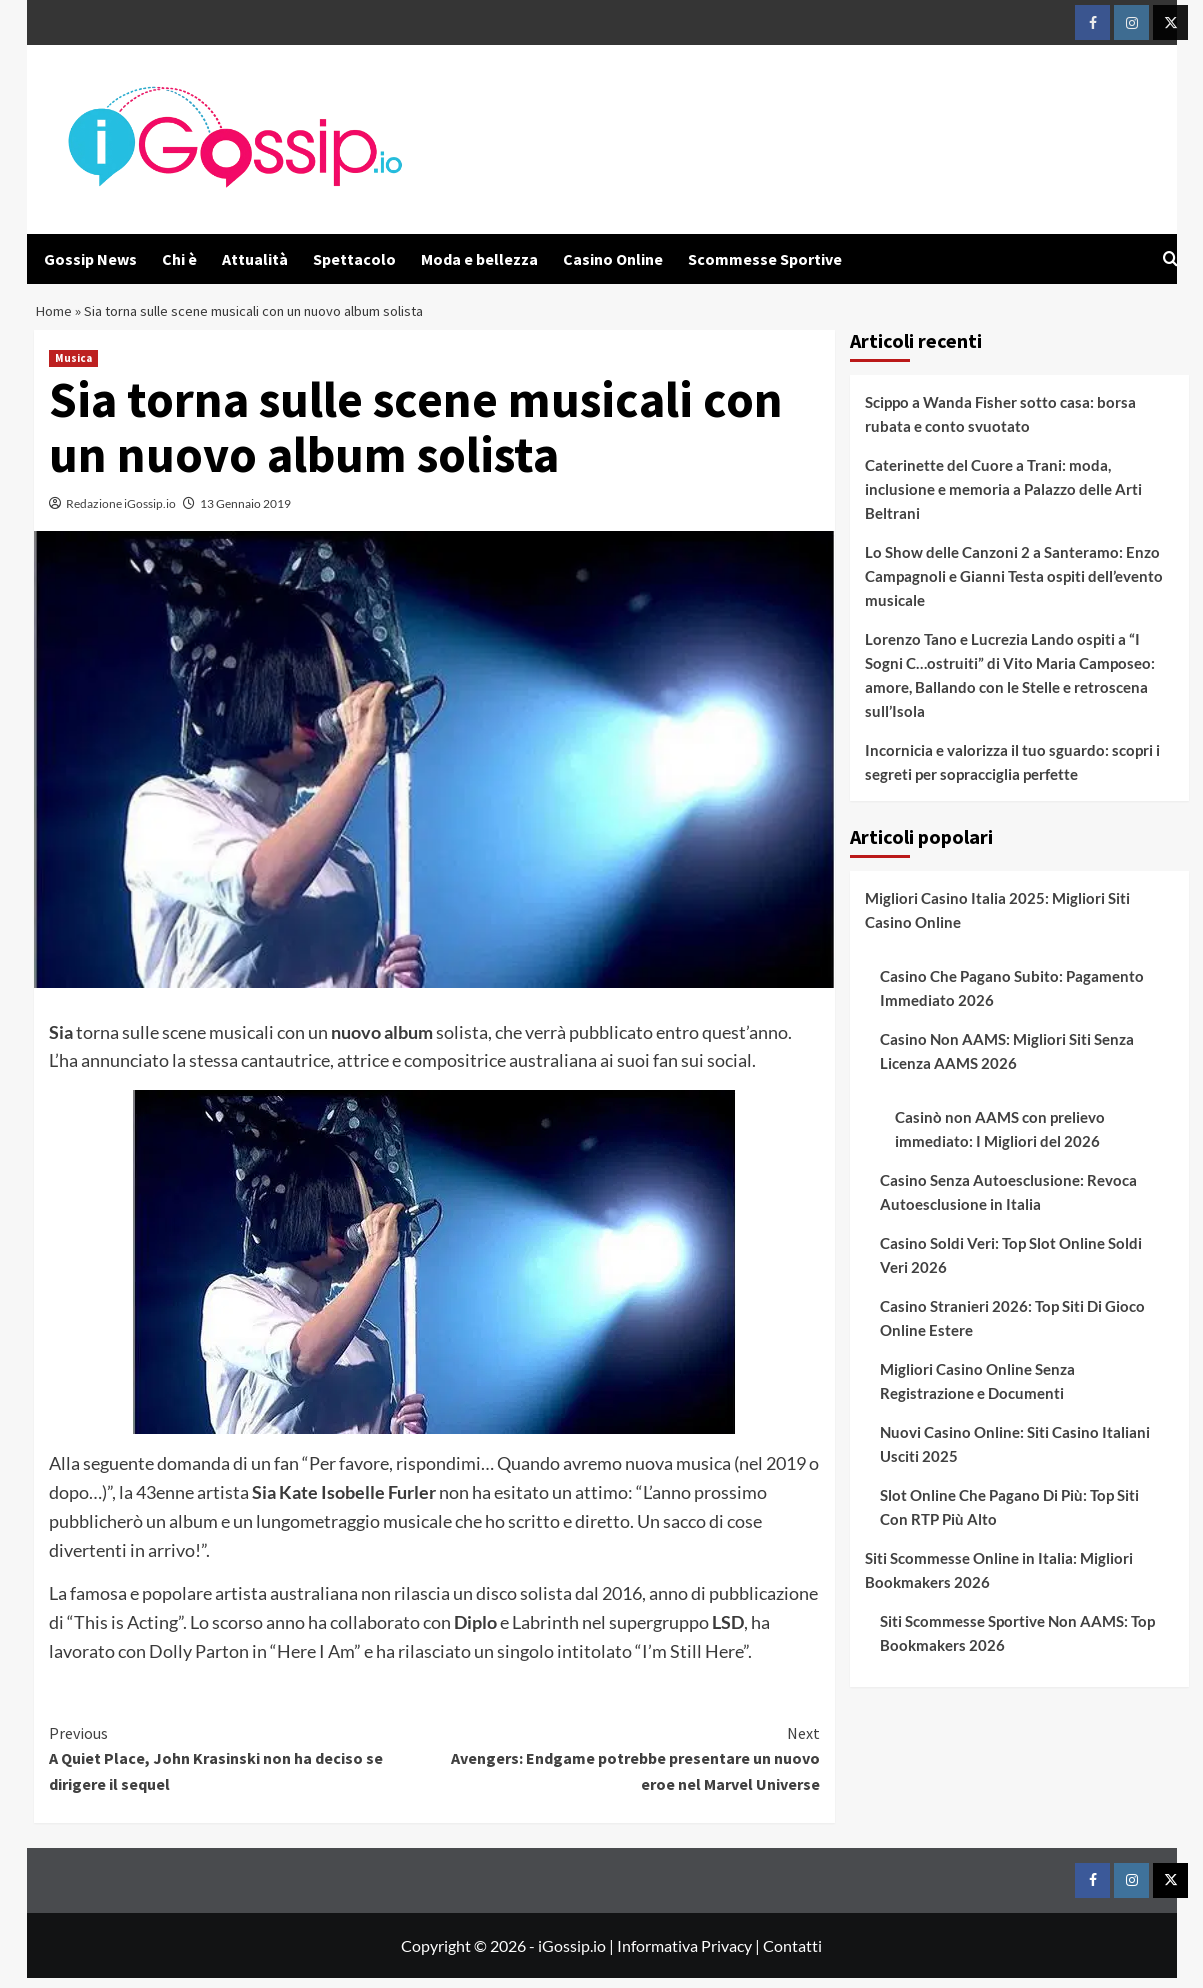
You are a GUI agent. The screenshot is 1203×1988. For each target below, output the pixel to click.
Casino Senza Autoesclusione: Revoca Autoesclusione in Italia (1008, 1202)
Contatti (792, 1955)
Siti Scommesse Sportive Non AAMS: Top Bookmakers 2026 (1017, 1643)
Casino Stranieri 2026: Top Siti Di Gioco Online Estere (1012, 1328)
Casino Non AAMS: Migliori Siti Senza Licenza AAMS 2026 (1007, 1061)
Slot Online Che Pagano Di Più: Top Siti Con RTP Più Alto (1009, 1517)
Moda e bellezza (479, 259)
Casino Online (613, 259)
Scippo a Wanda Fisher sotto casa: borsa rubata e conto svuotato (1000, 424)
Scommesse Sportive (765, 259)
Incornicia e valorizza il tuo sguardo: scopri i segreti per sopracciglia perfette (1012, 772)
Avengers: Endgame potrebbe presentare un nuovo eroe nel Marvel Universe (628, 1767)
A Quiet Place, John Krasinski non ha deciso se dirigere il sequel (242, 1767)
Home (55, 316)
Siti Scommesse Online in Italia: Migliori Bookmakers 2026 (999, 1580)
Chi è (179, 259)
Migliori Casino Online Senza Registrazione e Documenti (977, 1391)
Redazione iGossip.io (121, 513)
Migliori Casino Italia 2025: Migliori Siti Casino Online (997, 920)
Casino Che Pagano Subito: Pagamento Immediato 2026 (1012, 998)
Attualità (255, 259)
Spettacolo (354, 259)
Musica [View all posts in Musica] (73, 368)
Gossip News (90, 259)
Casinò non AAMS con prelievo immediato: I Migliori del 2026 (1000, 1139)
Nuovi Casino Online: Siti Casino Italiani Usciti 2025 (1015, 1454)
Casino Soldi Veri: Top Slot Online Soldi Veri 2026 (1011, 1265)
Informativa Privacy (684, 1955)
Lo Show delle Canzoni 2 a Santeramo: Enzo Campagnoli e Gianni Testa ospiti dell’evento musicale (1014, 586)
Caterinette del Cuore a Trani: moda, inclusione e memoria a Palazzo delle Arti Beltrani (1003, 499)
